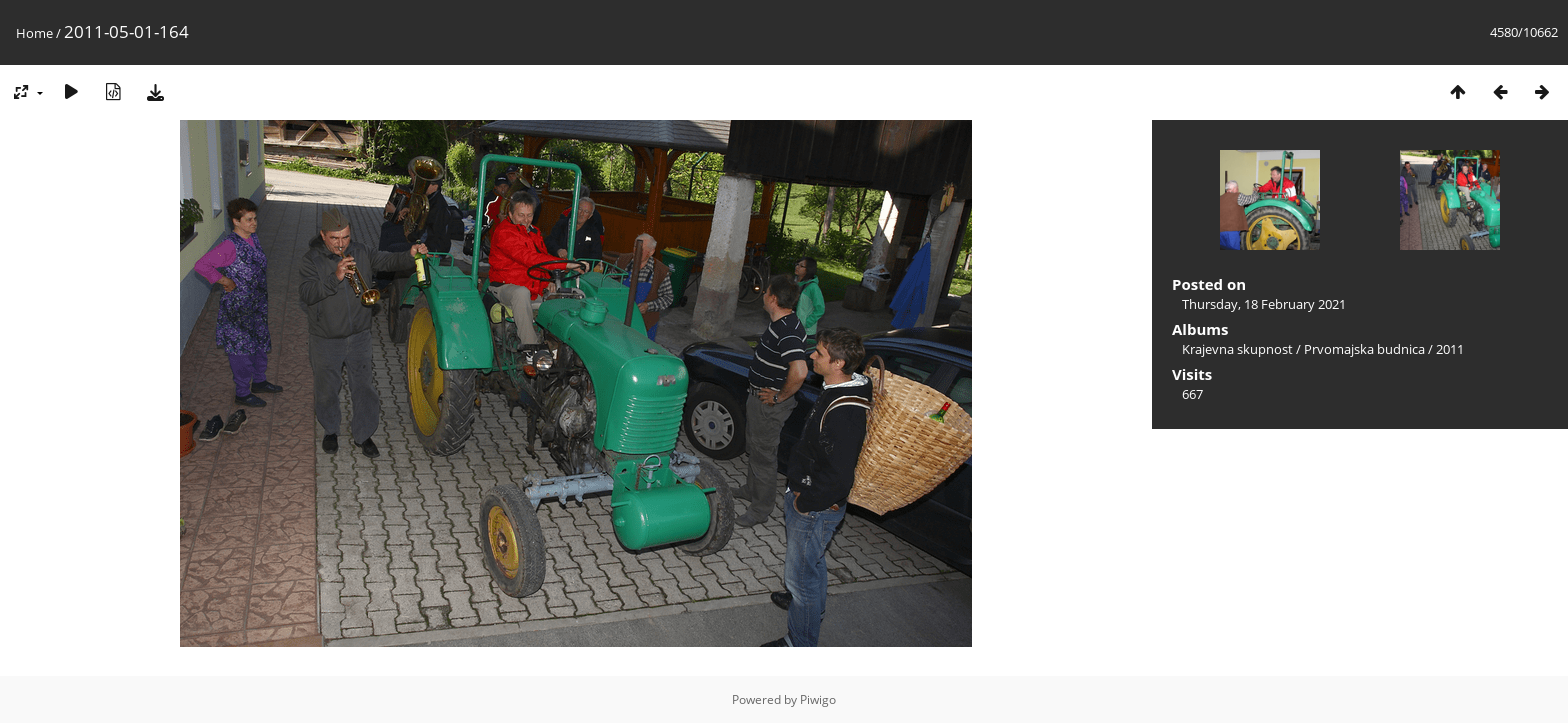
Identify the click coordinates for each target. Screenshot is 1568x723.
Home (34, 33)
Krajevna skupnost (1237, 349)
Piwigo (818, 699)
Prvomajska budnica (1364, 349)
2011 (1450, 349)
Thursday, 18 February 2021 (1264, 304)
